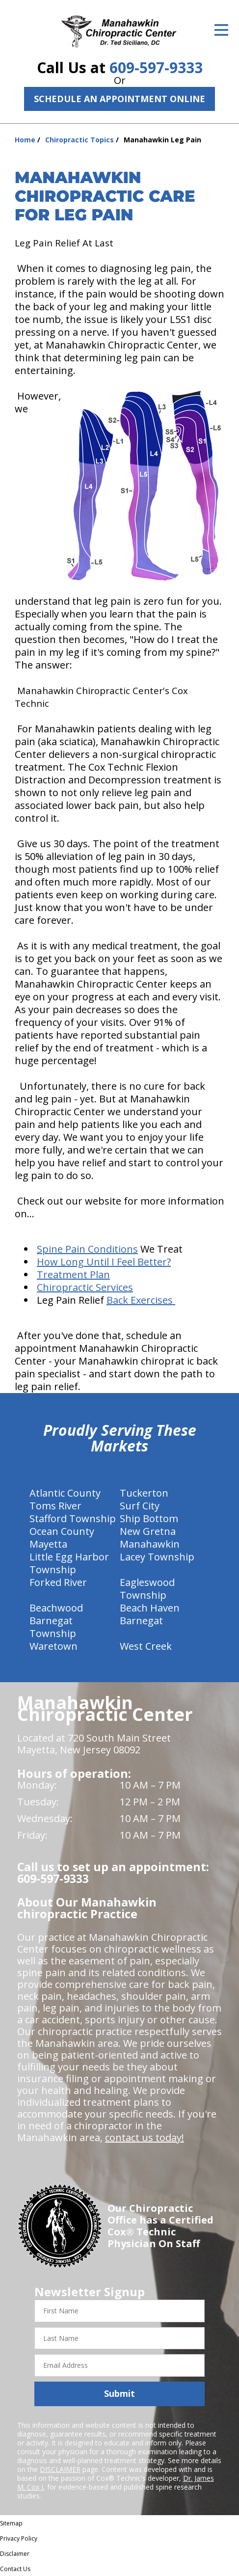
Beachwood (56, 1607)
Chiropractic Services (85, 1287)
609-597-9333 (156, 67)
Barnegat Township (52, 1627)
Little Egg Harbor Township (69, 1563)
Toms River (55, 1505)
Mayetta (48, 1544)
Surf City (139, 1505)
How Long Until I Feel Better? (104, 1261)
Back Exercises (140, 1300)
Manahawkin (150, 1544)
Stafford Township (72, 1518)
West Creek (146, 1646)
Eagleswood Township (147, 1589)
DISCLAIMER (60, 2469)
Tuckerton (144, 1493)
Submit (119, 2393)
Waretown (53, 1646)
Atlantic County (65, 1493)
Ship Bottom (149, 1518)
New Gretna (148, 1531)
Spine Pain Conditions (87, 1249)
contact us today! (144, 2137)
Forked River (58, 1582)
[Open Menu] (221, 30)
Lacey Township (157, 1556)
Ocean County (61, 1531)
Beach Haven (150, 1607)
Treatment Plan (73, 1274)
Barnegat (141, 1620)
